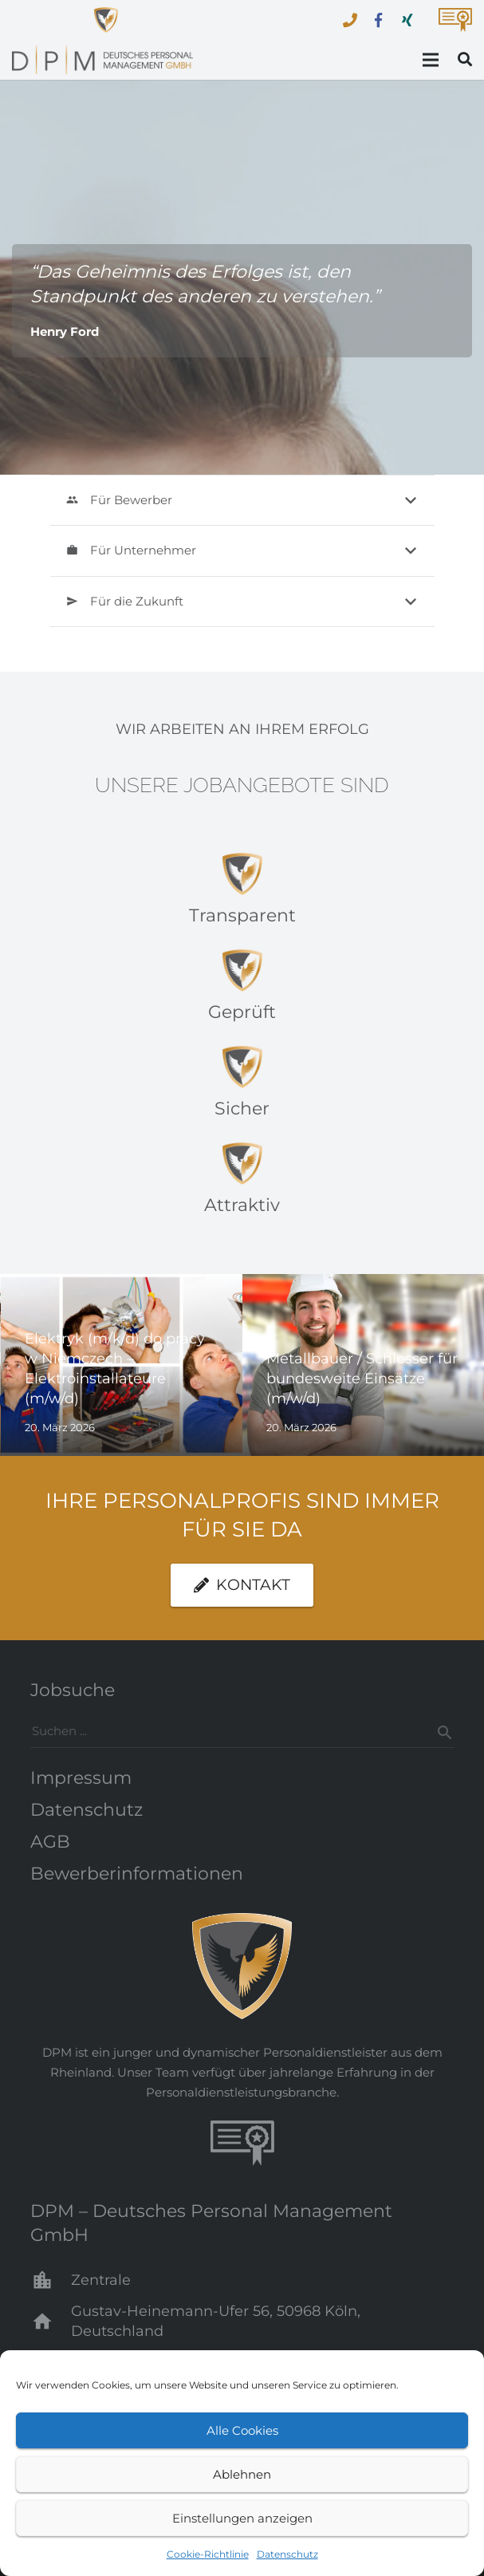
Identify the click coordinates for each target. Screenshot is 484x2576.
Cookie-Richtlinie (208, 2554)
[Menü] (430, 60)
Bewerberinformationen (136, 1873)
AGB (50, 1841)
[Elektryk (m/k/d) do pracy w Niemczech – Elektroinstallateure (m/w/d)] (122, 1365)
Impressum (81, 1778)
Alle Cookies (242, 2430)
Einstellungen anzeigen (242, 2518)
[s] (242, 1731)
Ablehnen (242, 2474)
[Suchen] (438, 1732)
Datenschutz (287, 2554)
